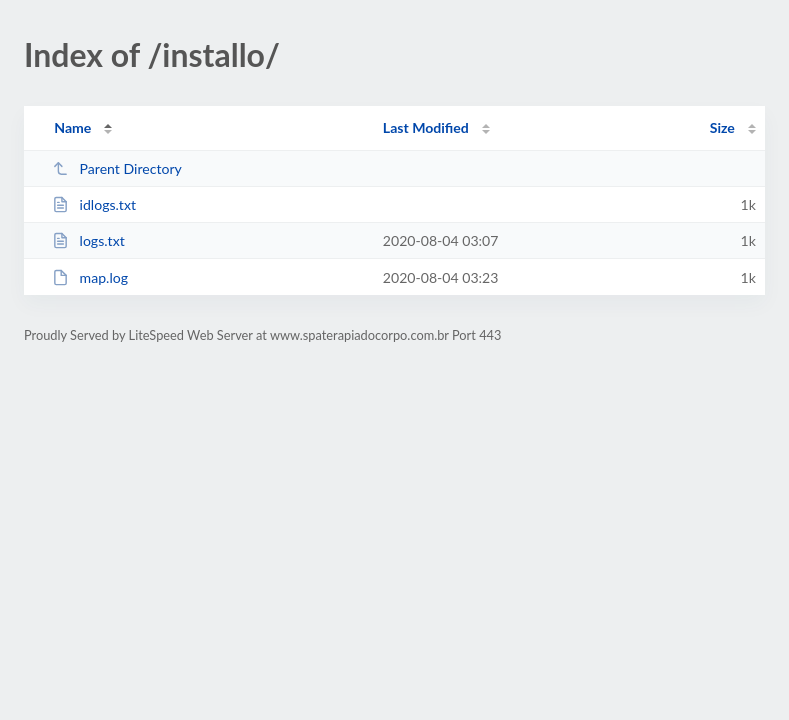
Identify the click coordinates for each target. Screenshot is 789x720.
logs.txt (88, 240)
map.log (90, 277)
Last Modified (426, 127)
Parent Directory (117, 168)
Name (72, 127)
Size (722, 127)
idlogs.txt (94, 204)
